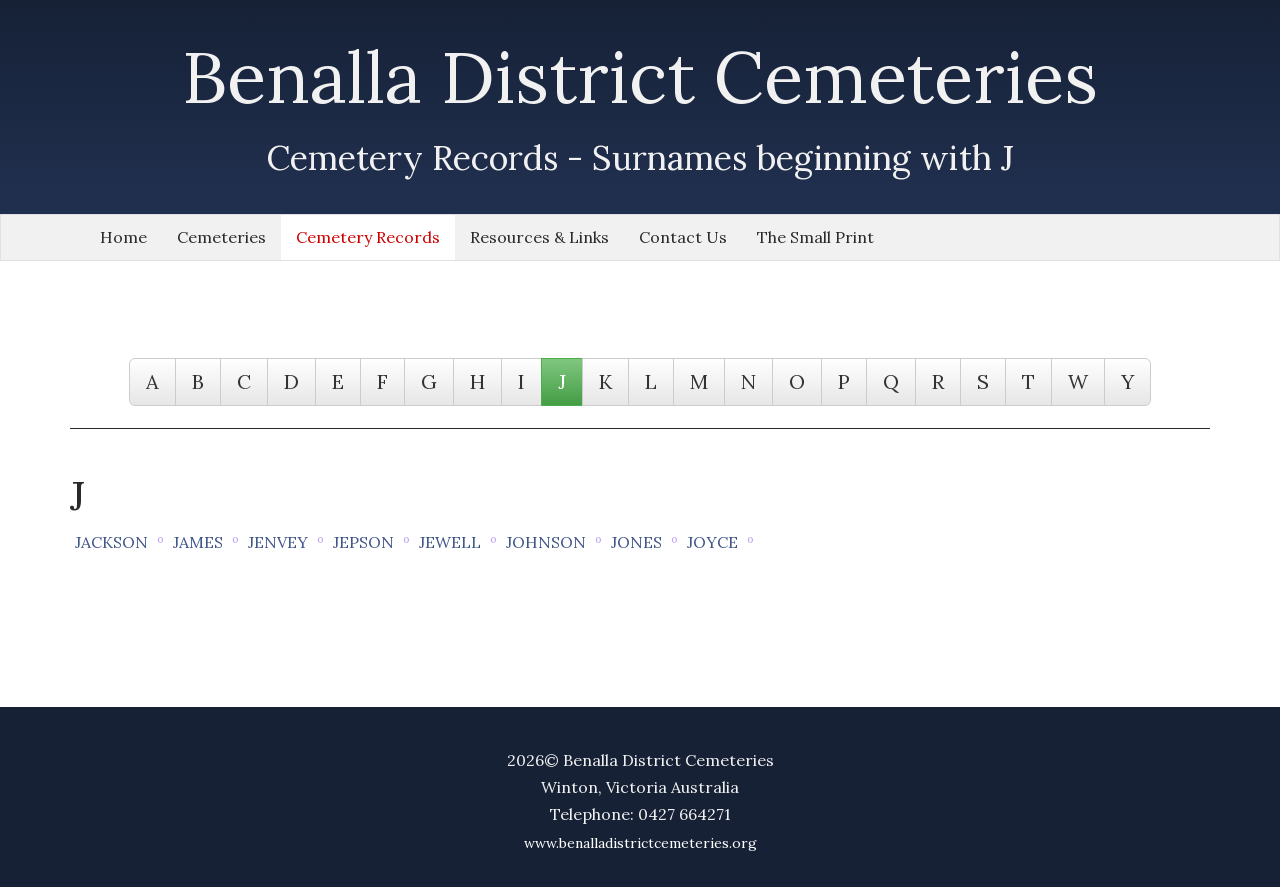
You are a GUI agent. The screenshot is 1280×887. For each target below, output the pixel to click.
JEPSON (363, 542)
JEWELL (450, 542)
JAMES (198, 542)
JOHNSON (546, 542)
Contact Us (683, 237)
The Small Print (815, 237)
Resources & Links (539, 237)
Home (123, 237)
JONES (636, 542)
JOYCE (712, 542)
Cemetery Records (368, 237)
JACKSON (111, 542)
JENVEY (278, 542)
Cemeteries (221, 237)
